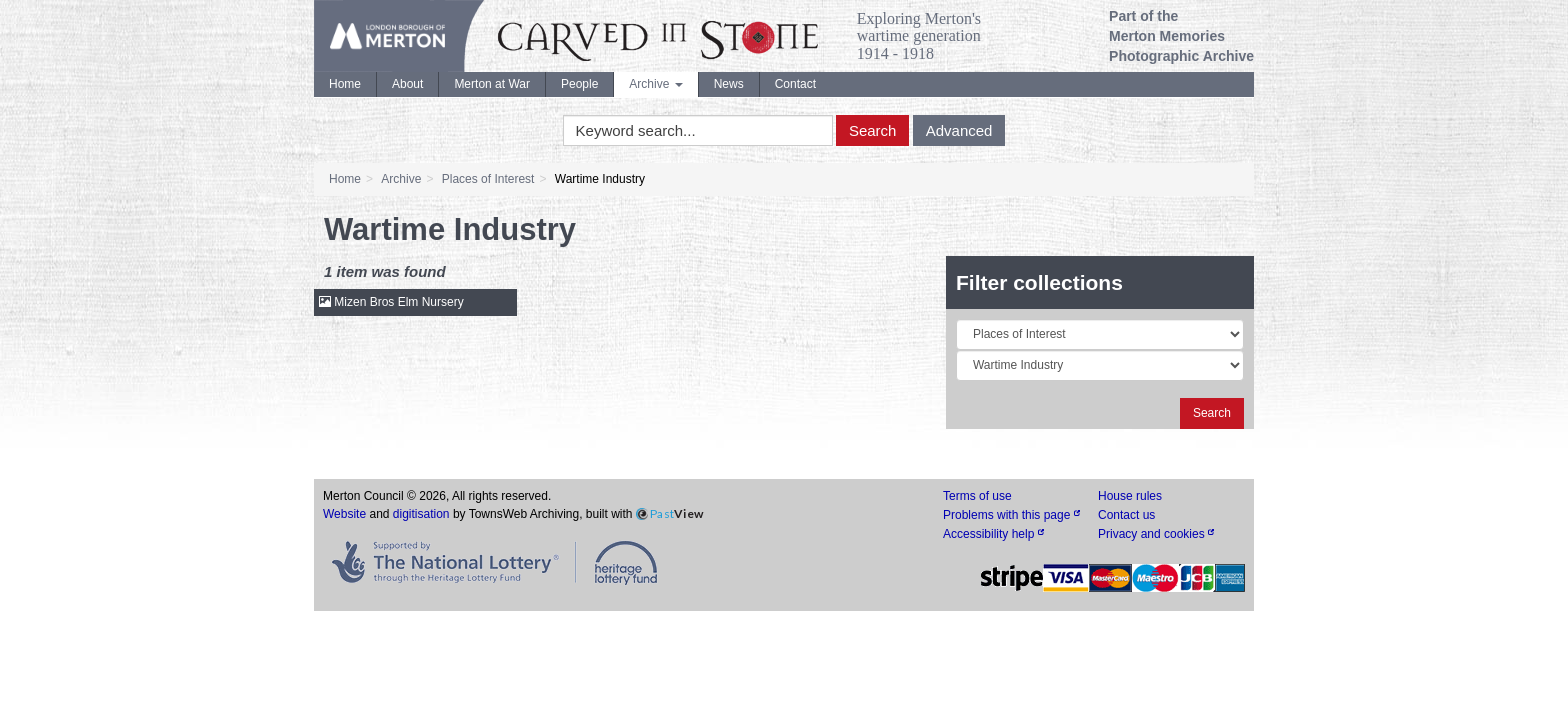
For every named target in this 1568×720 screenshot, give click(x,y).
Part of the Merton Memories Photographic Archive (1181, 36)
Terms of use (977, 496)
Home (345, 84)
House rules (1130, 496)
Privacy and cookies (1156, 534)
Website (344, 514)
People (579, 84)
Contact (795, 84)
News (729, 84)
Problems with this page (1011, 515)
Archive (655, 84)
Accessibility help (993, 534)
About (407, 84)
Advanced (959, 130)
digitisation (421, 514)
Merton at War (492, 84)
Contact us (1126, 515)
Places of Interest (488, 179)
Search (873, 130)
